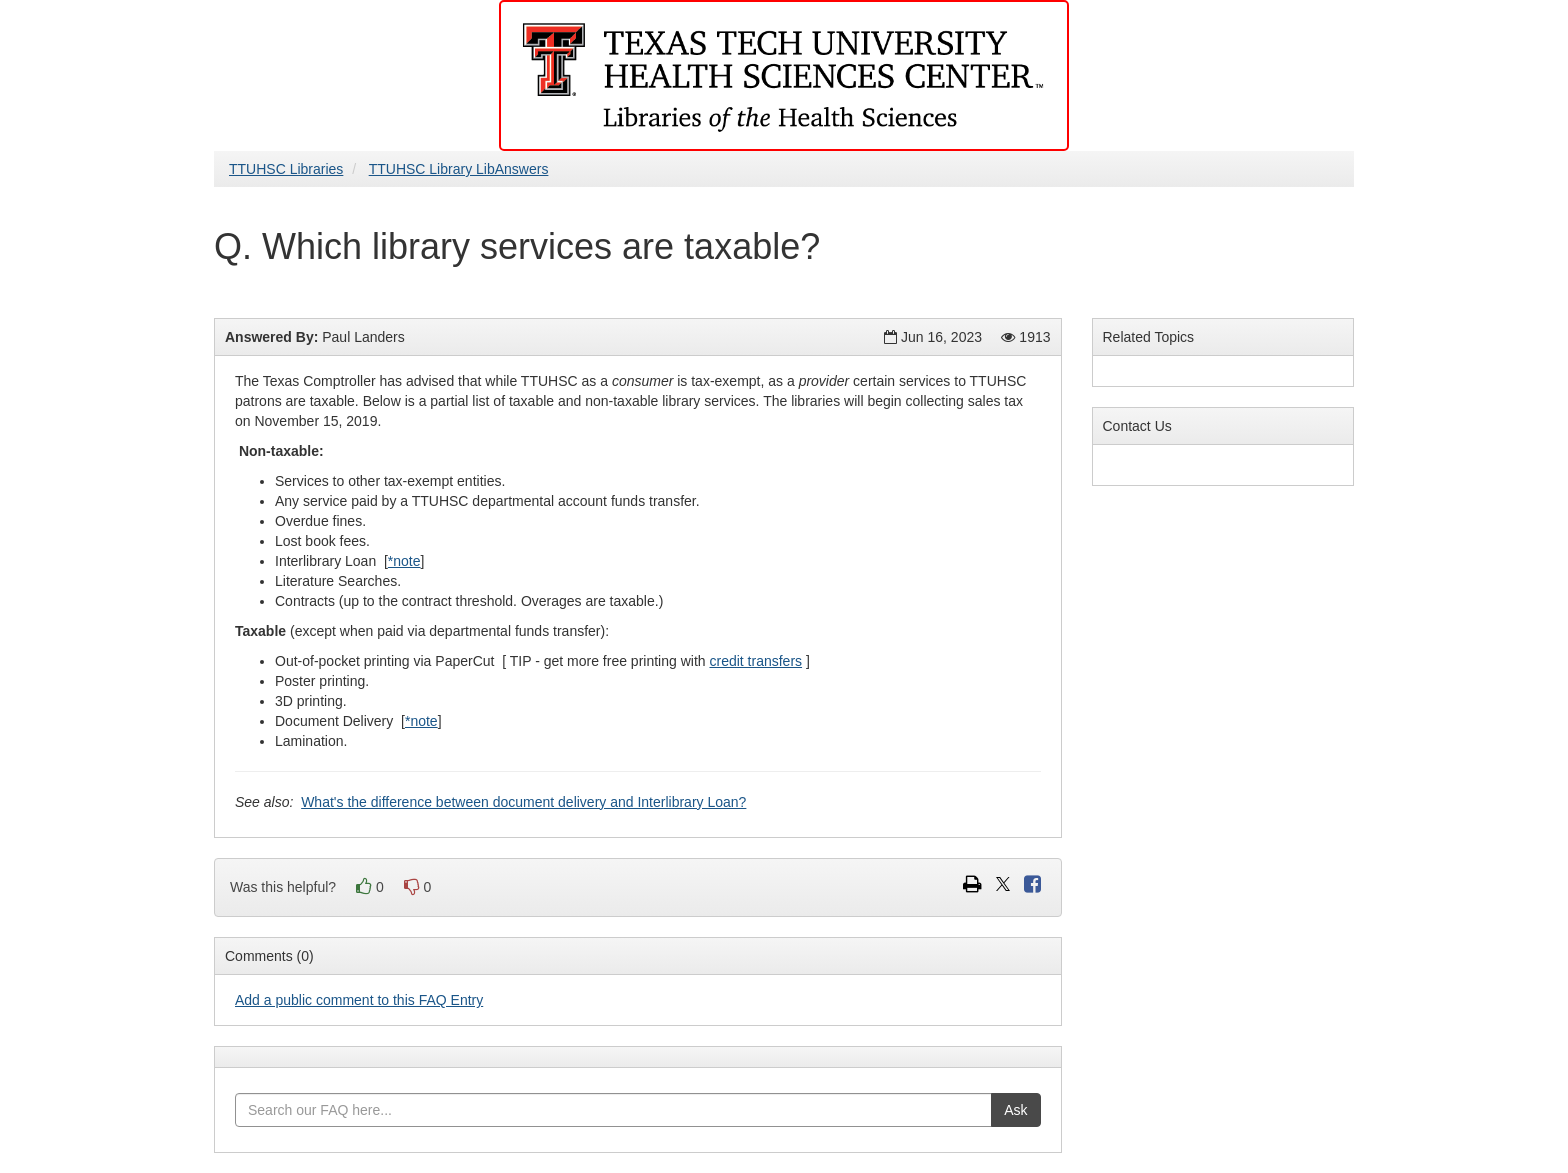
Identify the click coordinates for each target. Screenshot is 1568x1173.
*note (404, 561)
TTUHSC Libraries (286, 169)
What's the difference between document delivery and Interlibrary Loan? (523, 802)
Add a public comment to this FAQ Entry (359, 1000)
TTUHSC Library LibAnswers (459, 169)
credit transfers (755, 661)
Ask (1015, 1110)
